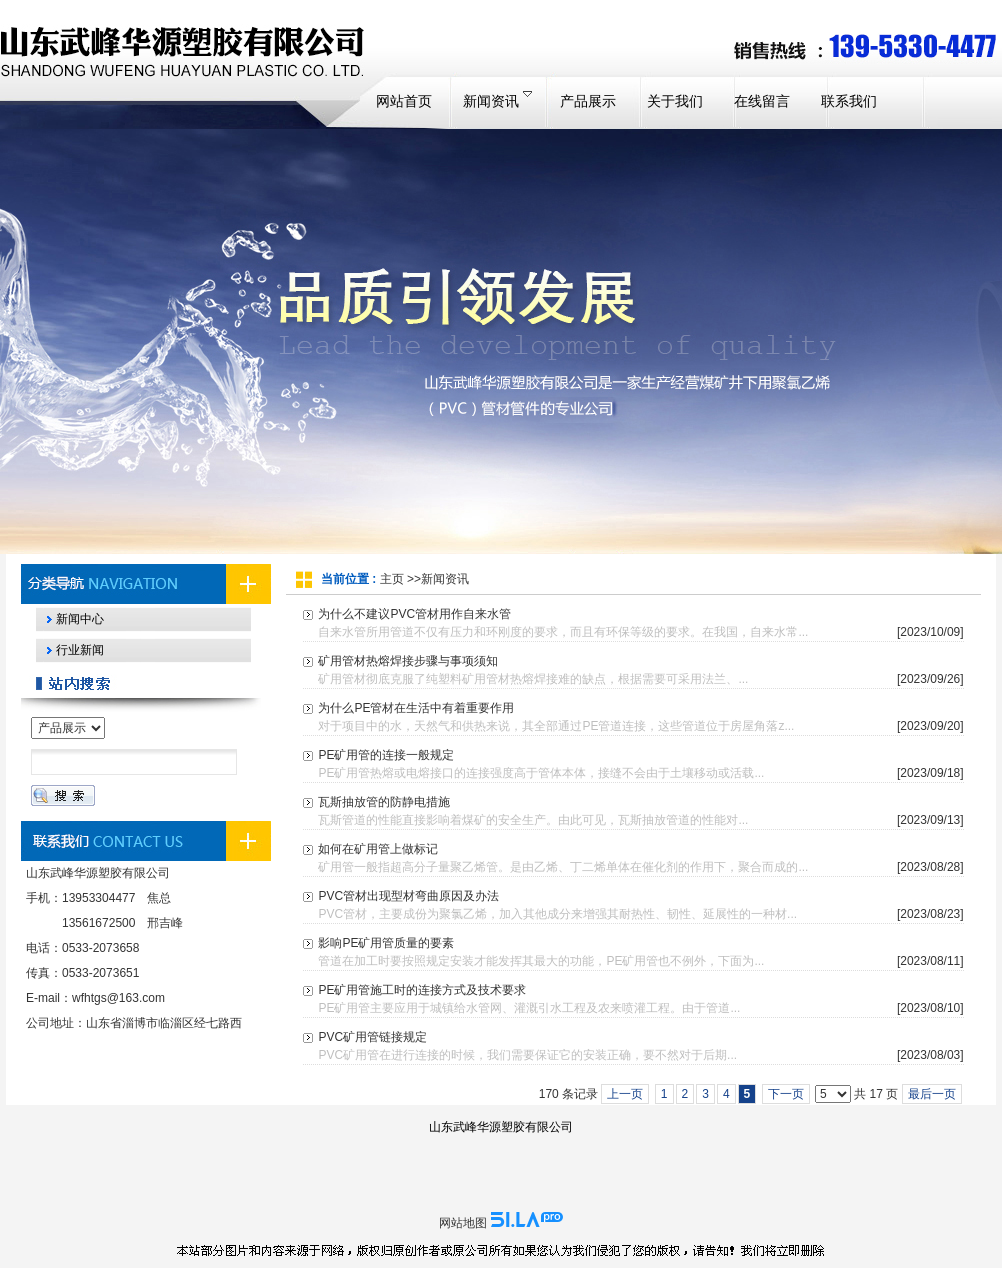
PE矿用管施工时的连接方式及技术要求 (422, 990)
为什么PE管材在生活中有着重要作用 (416, 708)
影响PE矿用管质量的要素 (386, 943)
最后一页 (932, 1094)
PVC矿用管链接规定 (372, 1037)
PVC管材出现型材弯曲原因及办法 (408, 896)
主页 (392, 579)
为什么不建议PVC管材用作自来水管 (414, 614)
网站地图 (463, 1223)
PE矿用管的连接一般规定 (386, 755)
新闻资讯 (445, 579)
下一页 (786, 1094)
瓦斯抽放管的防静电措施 (384, 802)
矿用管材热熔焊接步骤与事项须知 (408, 661)
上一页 (625, 1094)
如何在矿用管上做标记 (378, 849)
